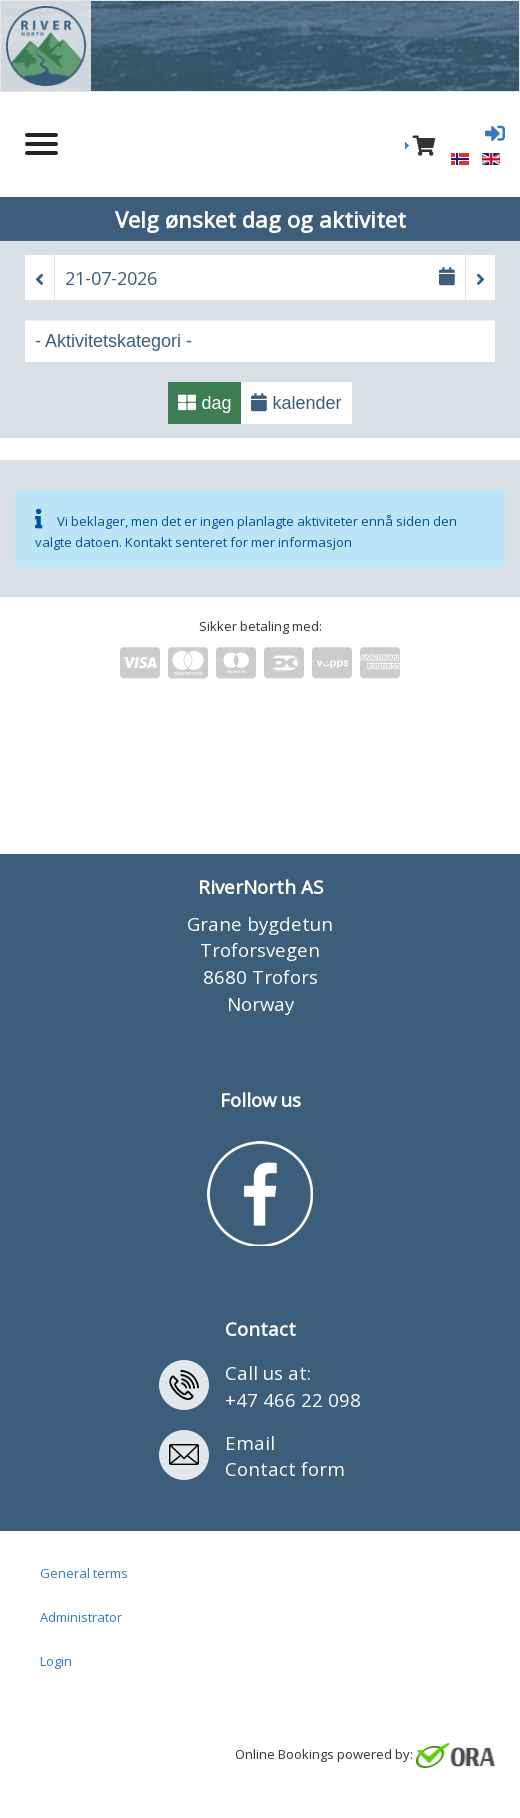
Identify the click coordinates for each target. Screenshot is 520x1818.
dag (204, 403)
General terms (84, 1573)
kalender (296, 403)
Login (56, 1661)
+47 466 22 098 (293, 1399)
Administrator (81, 1617)
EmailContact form (285, 1456)
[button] (39, 279)
